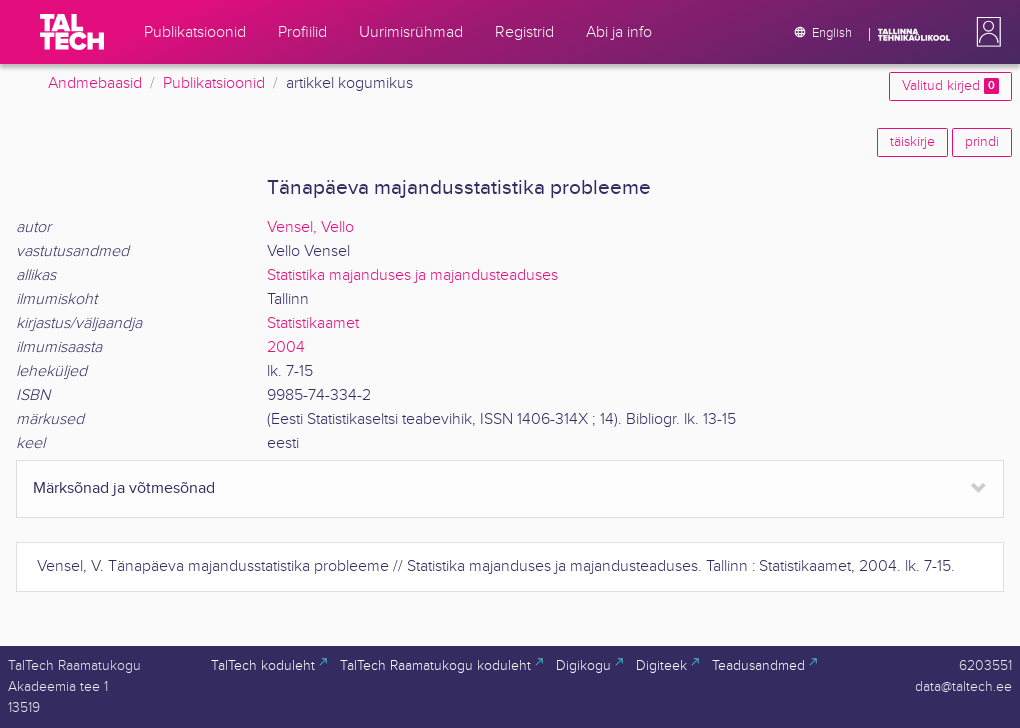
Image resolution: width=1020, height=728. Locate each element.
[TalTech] (72, 32)
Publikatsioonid (214, 83)
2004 (286, 347)
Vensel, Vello (310, 227)
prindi (982, 142)
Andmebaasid (95, 83)
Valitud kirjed (950, 86)
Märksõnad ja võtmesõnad (124, 488)
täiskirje (912, 142)
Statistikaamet (313, 323)
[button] (985, 32)
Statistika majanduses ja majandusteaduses (412, 275)
